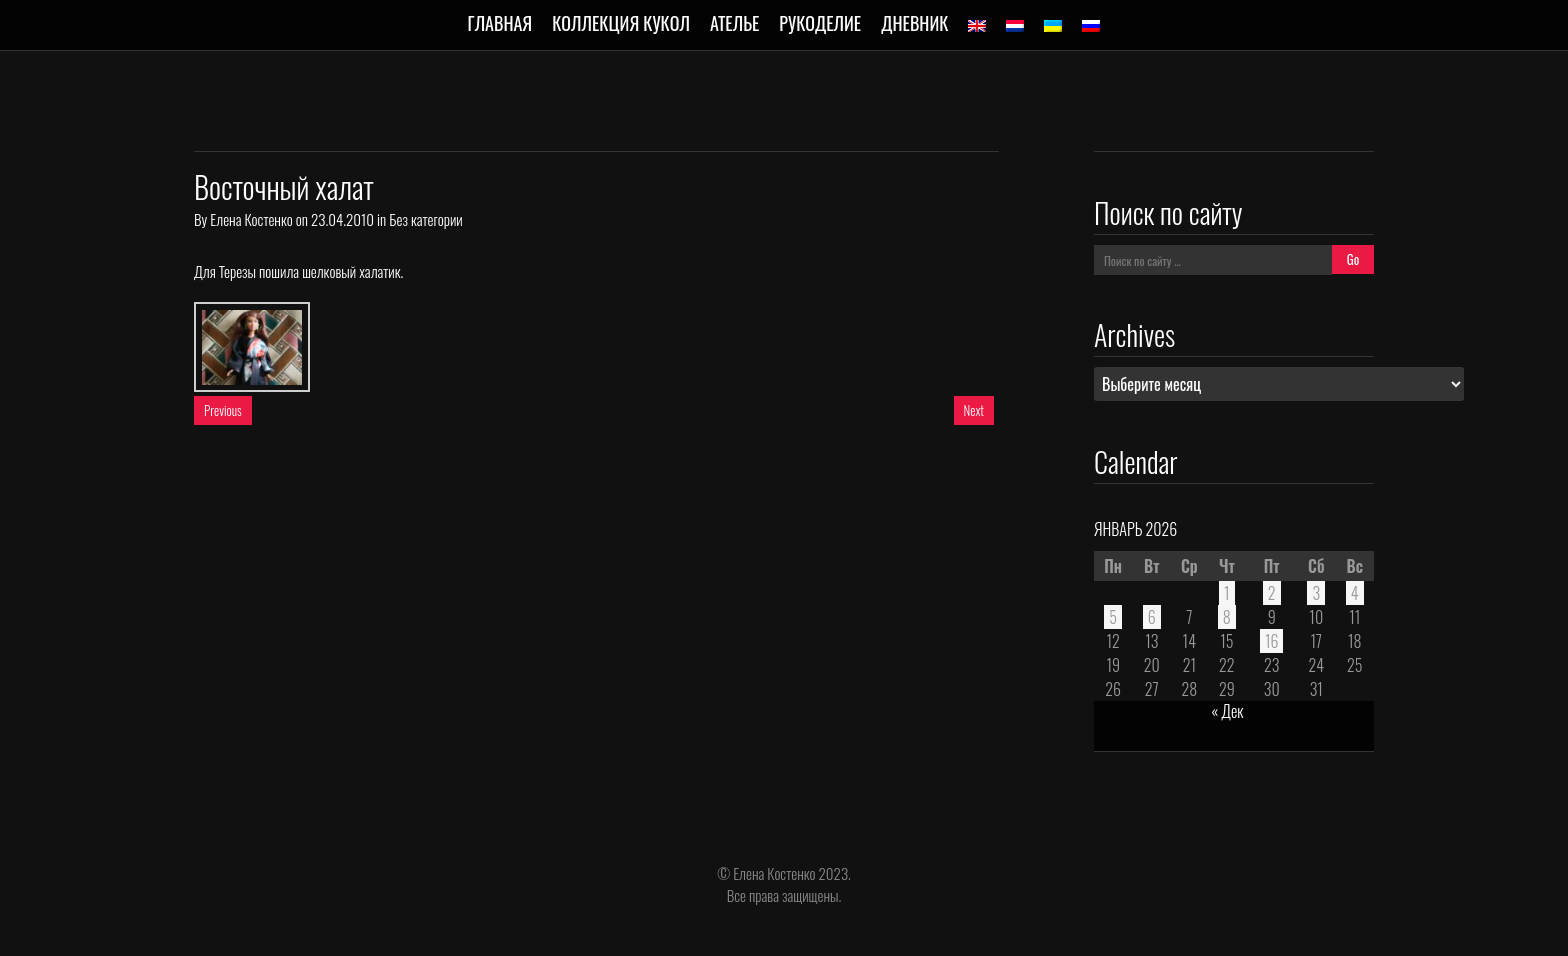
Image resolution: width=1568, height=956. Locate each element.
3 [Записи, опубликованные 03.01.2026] (1316, 593)
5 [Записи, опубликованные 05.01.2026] (1113, 617)
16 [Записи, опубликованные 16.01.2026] (1272, 641)
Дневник (914, 23)
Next (974, 410)
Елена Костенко (251, 219)
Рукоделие (820, 23)
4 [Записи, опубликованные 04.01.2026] (1355, 593)
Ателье (734, 23)
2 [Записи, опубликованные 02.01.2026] (1272, 593)
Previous (223, 410)
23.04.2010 (342, 219)
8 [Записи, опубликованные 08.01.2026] (1227, 617)
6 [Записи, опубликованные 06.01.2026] (1152, 617)
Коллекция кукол (621, 23)
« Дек (1227, 711)
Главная (500, 23)
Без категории (425, 219)
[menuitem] (977, 26)
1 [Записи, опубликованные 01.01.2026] (1227, 593)
